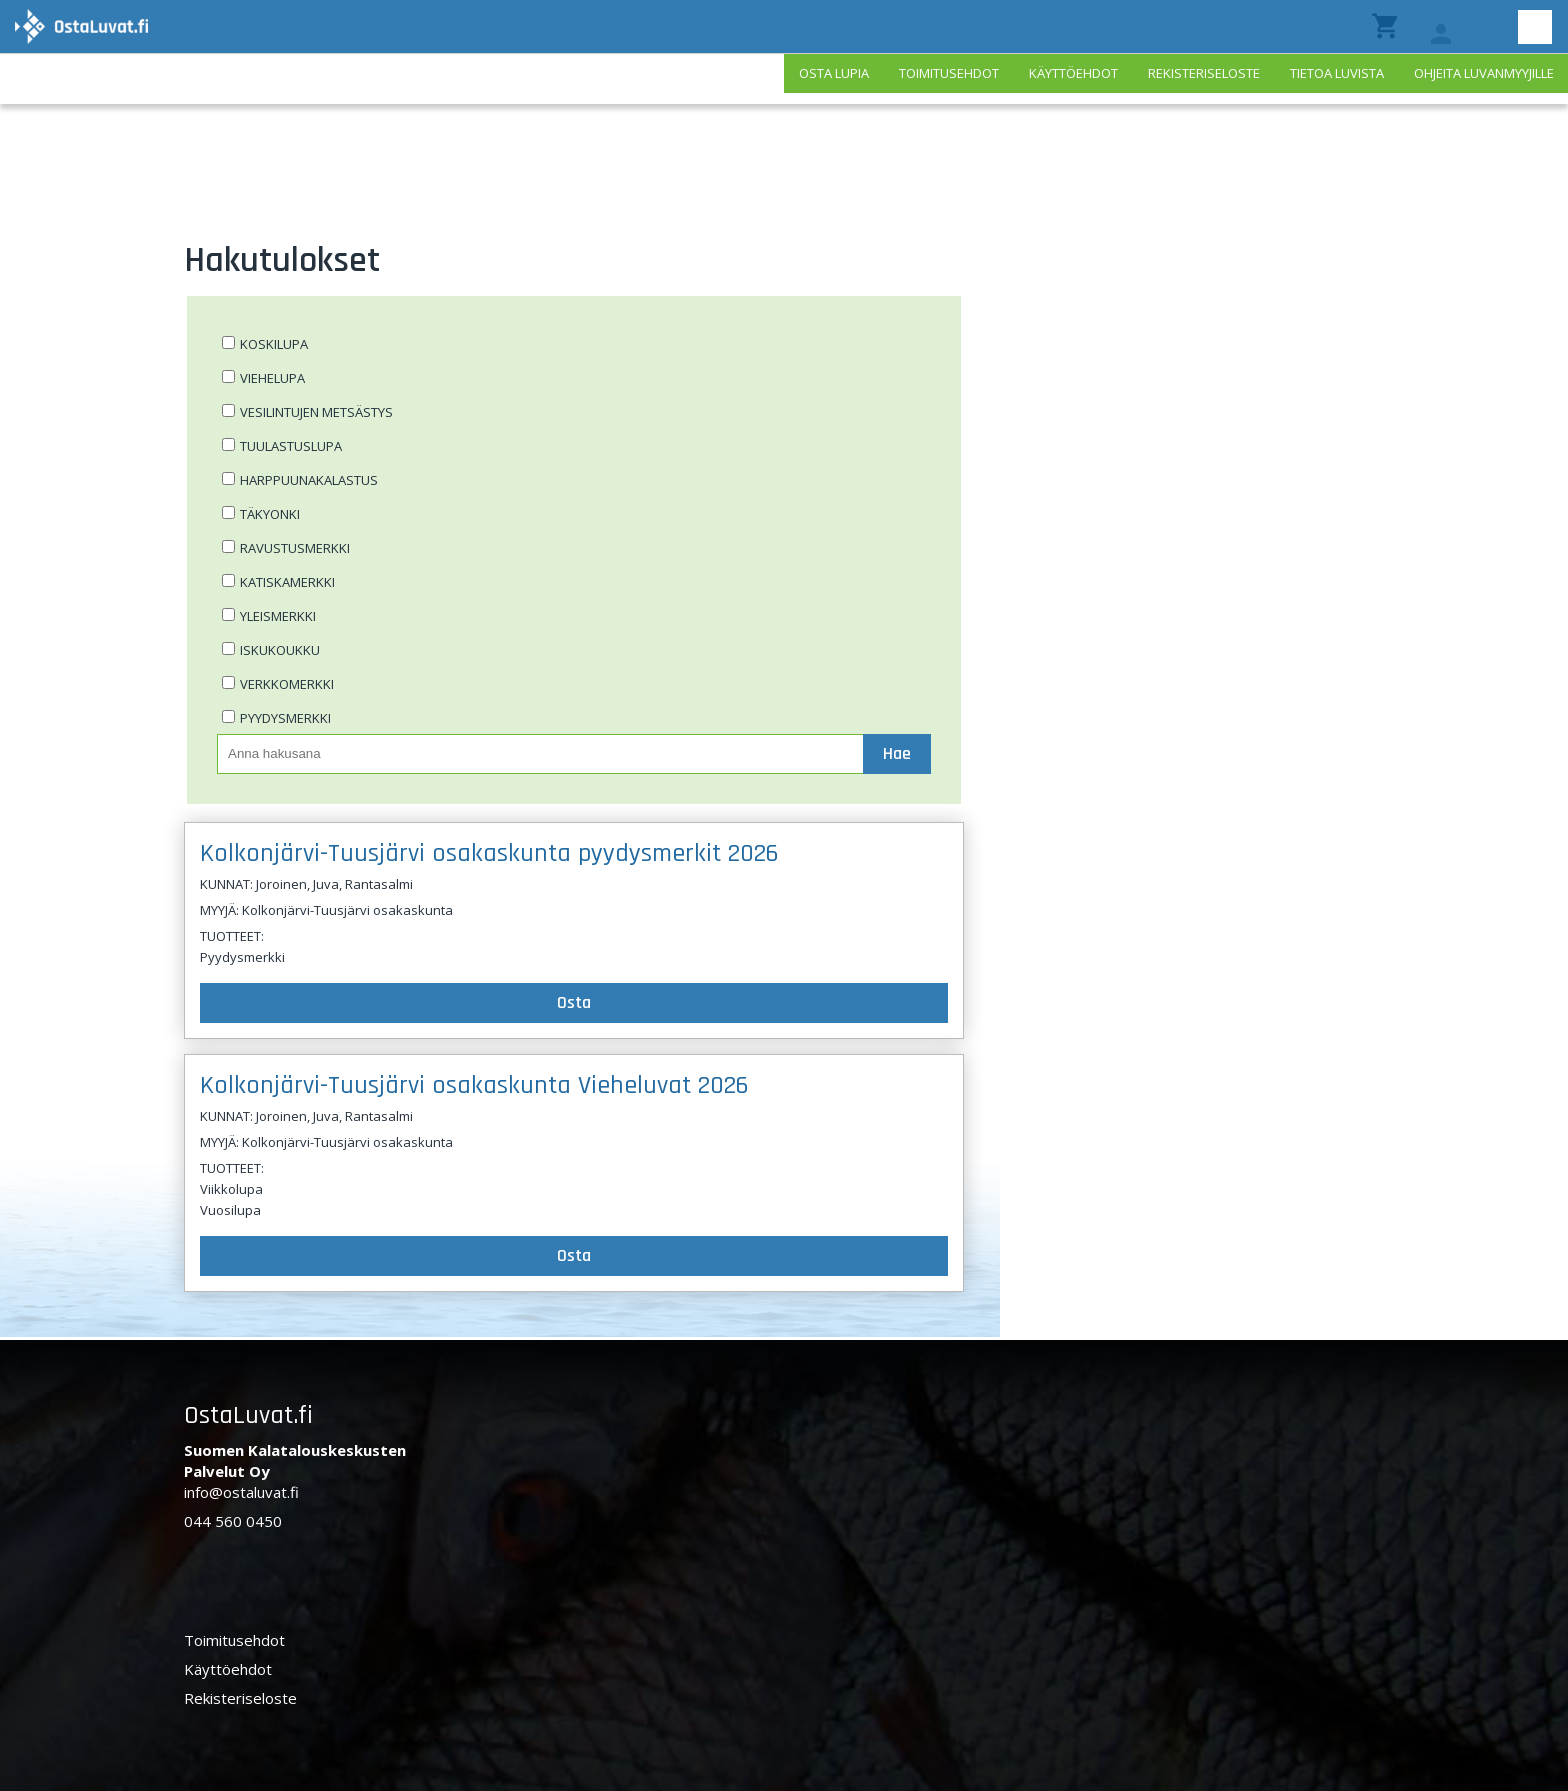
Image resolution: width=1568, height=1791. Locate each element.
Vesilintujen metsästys (316, 412)
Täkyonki (270, 514)
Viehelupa (272, 378)
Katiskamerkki (287, 582)
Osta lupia (834, 73)
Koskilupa (274, 344)
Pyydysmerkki (285, 718)
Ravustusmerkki (295, 548)
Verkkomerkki (287, 684)
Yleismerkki (278, 616)
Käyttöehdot (1073, 73)
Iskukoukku (280, 650)
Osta (574, 1002)
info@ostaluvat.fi (241, 1492)
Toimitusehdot (949, 73)
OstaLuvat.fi (248, 1415)
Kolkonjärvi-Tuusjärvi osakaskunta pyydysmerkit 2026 (489, 853)
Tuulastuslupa (291, 446)
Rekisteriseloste (1204, 73)
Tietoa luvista (1337, 73)
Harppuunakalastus (309, 480)
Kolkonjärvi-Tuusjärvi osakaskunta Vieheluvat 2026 (474, 1085)
